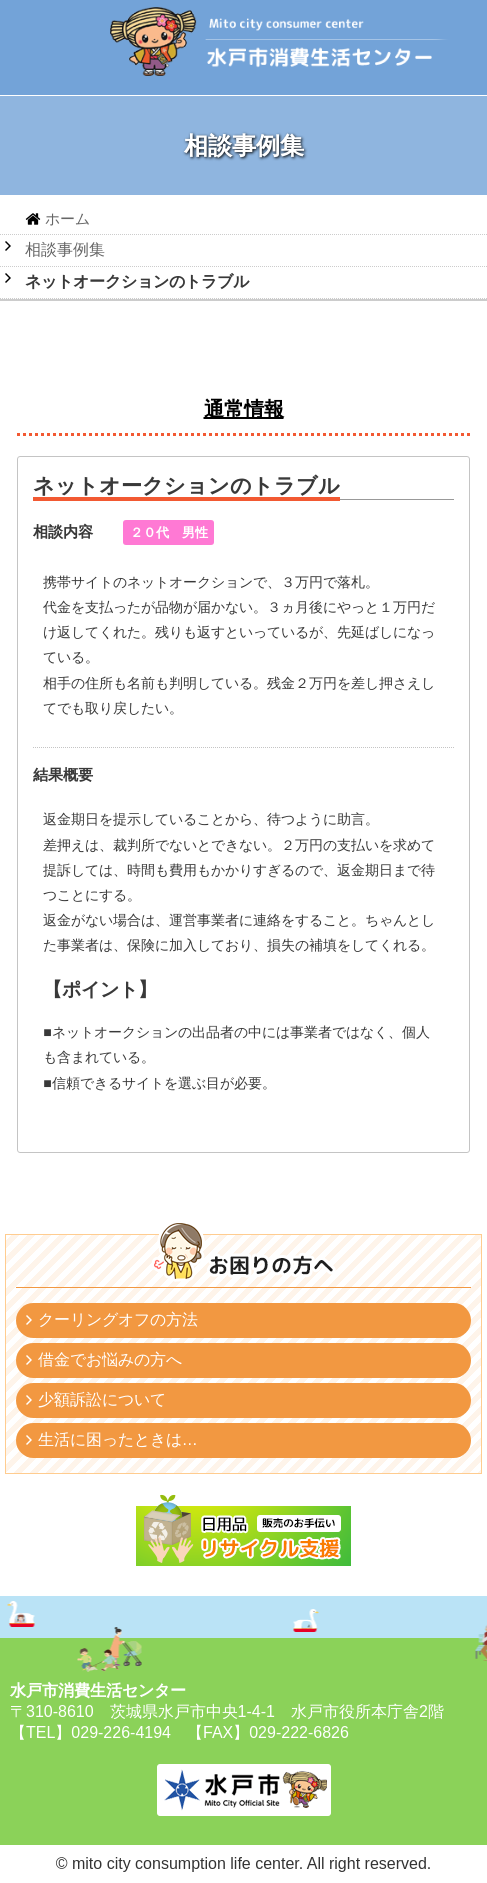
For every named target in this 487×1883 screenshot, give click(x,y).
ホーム (67, 218)
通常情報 (244, 409)
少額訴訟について (102, 1399)
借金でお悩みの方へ (110, 1359)
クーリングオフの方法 (118, 1319)
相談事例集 (65, 249)
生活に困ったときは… (118, 1439)
